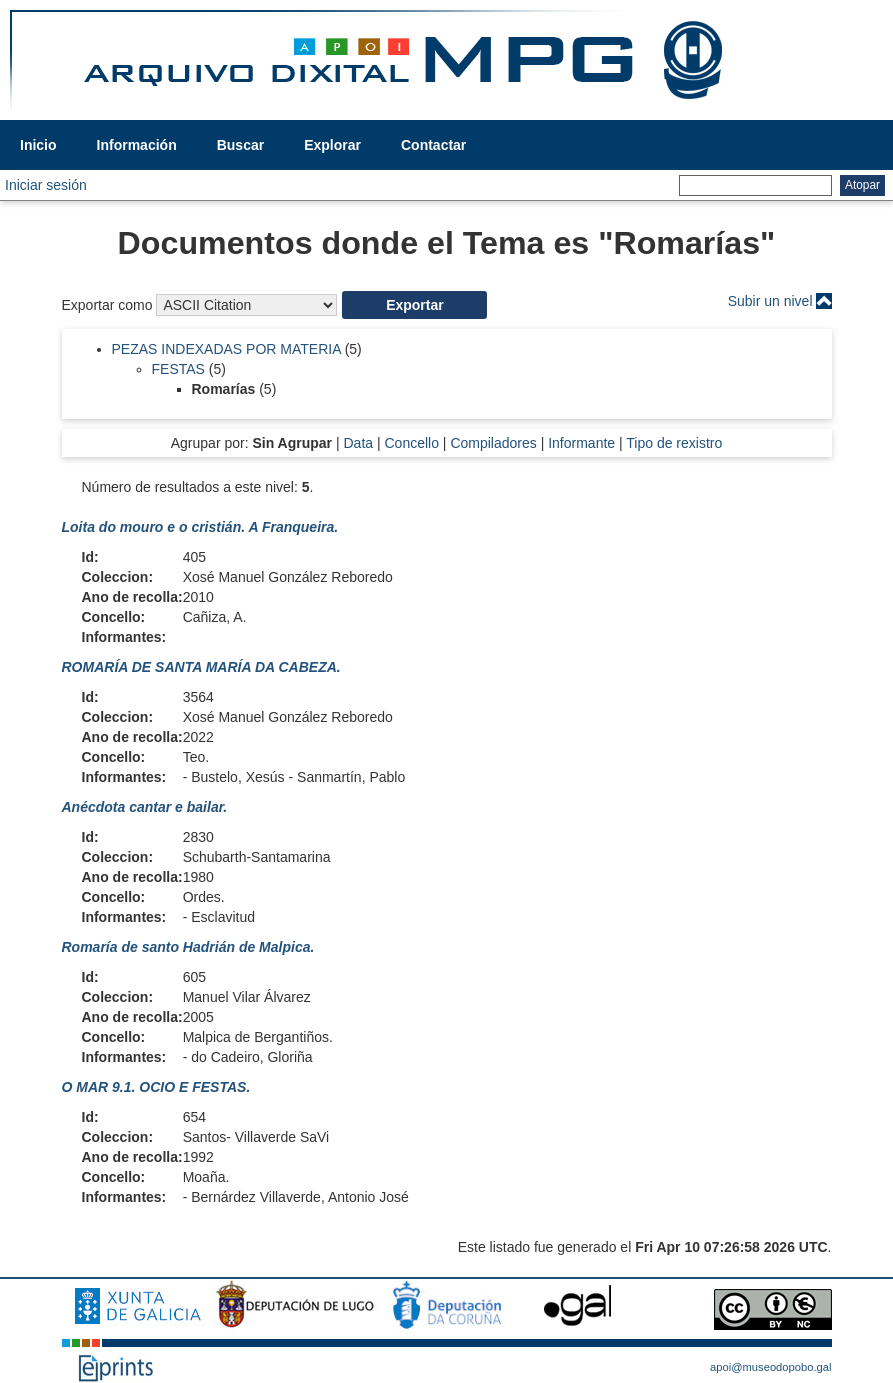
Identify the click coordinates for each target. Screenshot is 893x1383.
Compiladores (493, 443)
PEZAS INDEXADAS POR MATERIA (226, 349)
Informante (581, 443)
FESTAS (178, 369)
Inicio (38, 145)
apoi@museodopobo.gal (770, 1367)
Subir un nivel (770, 301)
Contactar (433, 145)
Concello (411, 443)
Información (137, 145)
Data (358, 443)
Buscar (240, 145)
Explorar (332, 145)
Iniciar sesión (46, 185)
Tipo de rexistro (674, 443)
